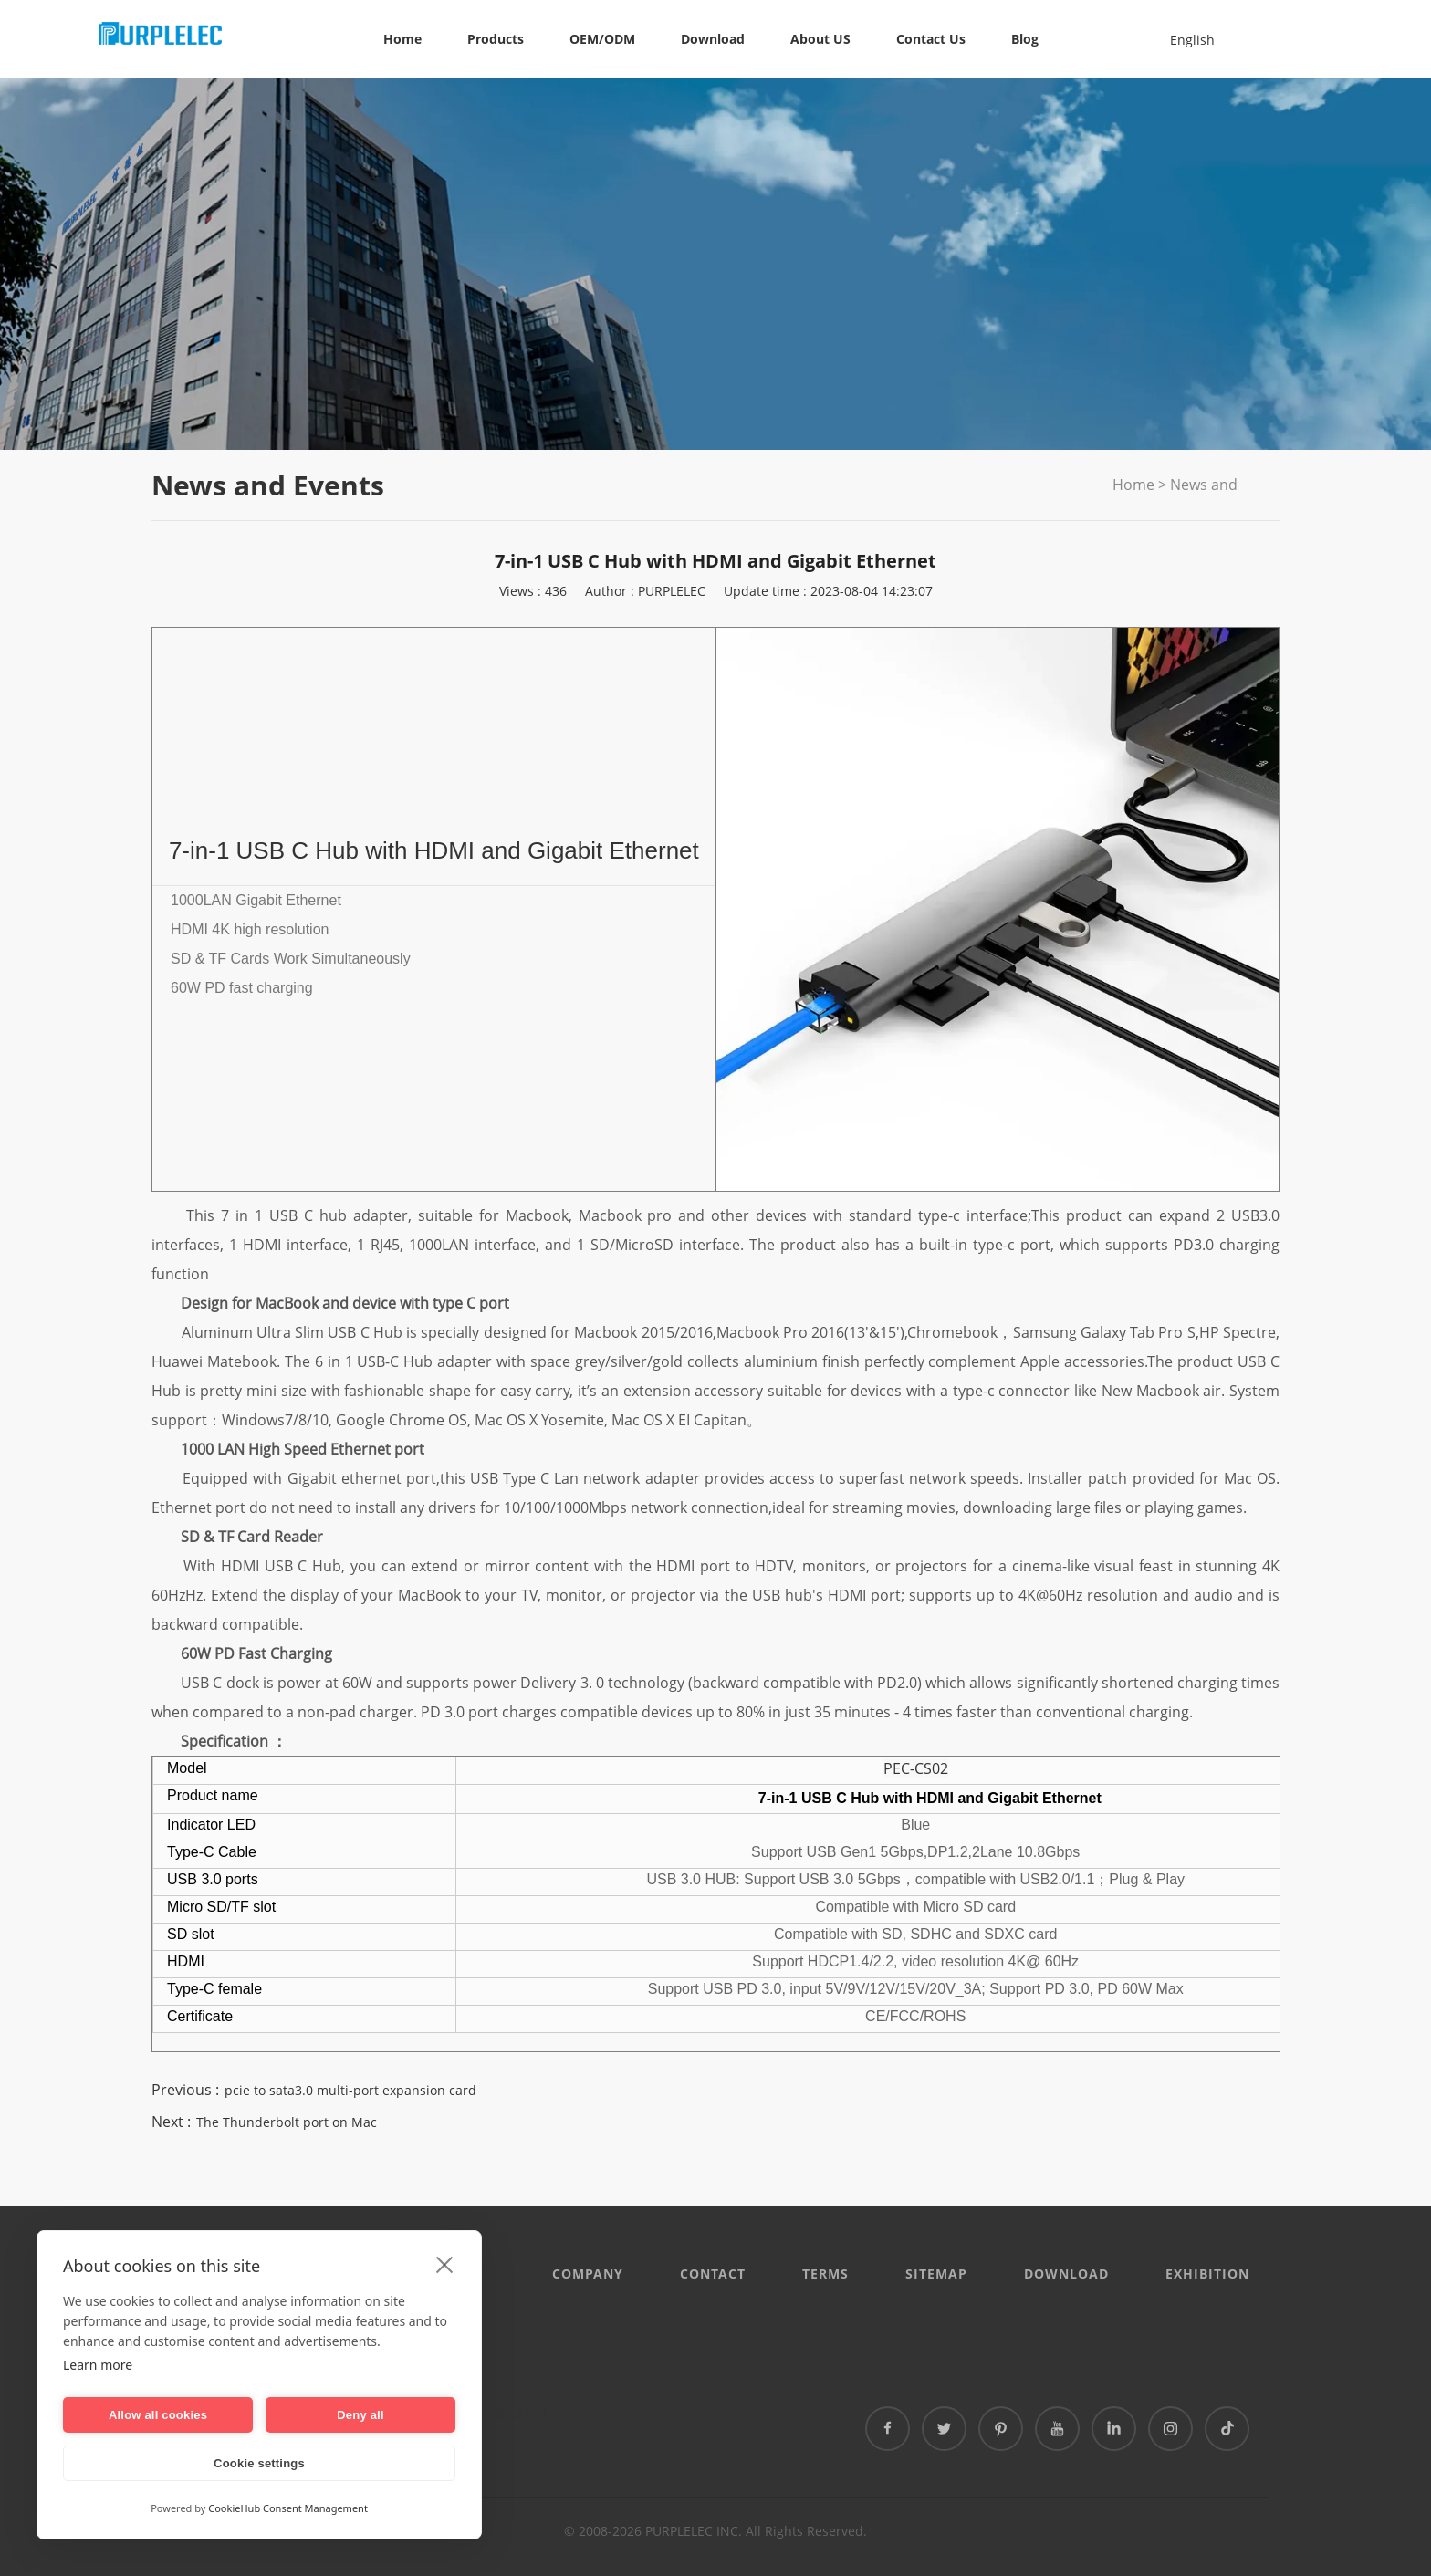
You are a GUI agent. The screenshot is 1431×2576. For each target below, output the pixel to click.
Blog (1025, 38)
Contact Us (931, 38)
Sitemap (936, 2273)
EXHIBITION (1207, 2273)
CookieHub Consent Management (288, 2508)
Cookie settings (259, 2463)
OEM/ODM (602, 38)
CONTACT (713, 2273)
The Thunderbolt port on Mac (286, 2122)
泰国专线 (522, 2414)
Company (587, 2273)
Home (402, 38)
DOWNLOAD (1066, 2273)
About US (820, 38)
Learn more (97, 2364)
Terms (825, 2273)
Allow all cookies (158, 2415)
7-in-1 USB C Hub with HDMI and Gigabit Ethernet (434, 850)
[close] (445, 2264)
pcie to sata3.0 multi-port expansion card (350, 2090)
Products (495, 38)
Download (713, 38)
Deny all (360, 2415)
